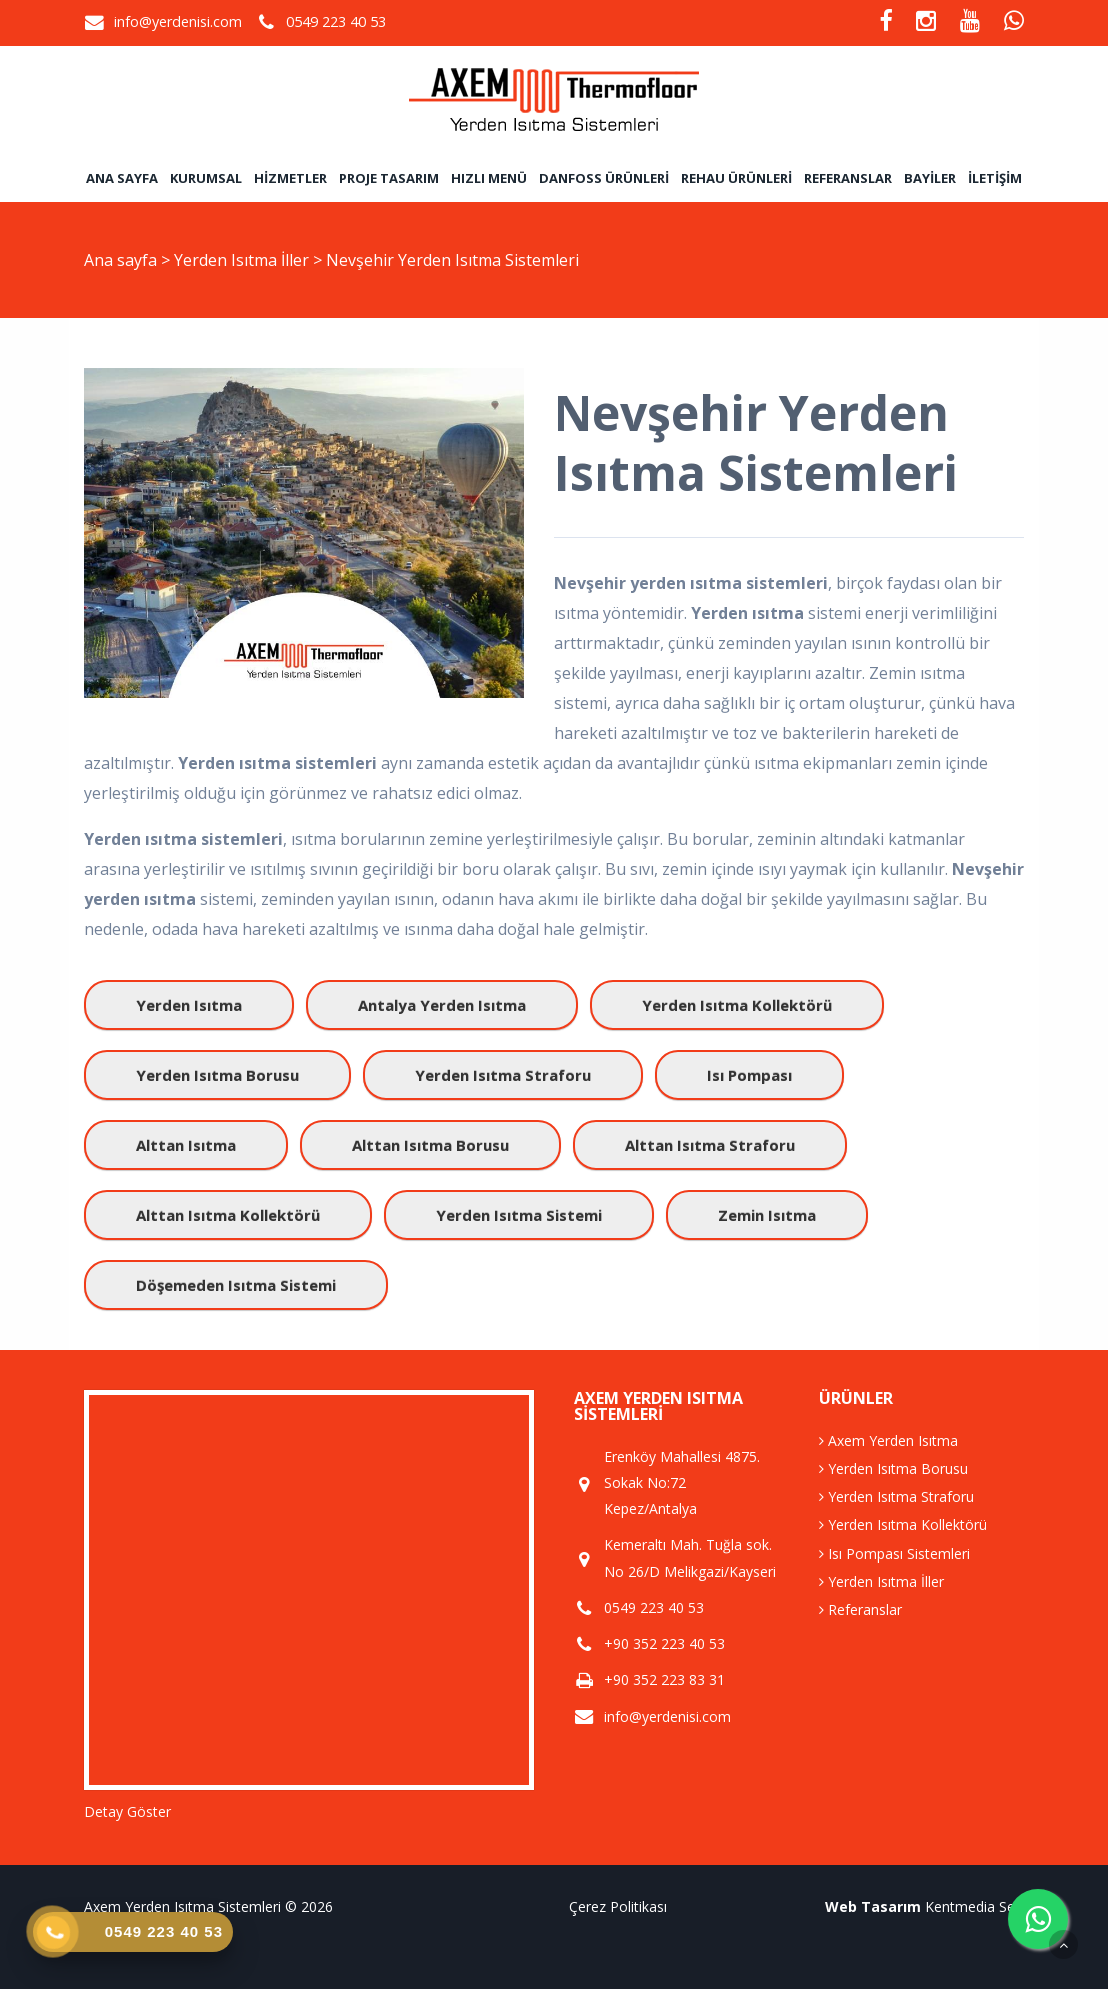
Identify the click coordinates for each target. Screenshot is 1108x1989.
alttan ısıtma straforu (710, 1145)
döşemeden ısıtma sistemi (236, 1285)
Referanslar (848, 178)
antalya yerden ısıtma (442, 1005)
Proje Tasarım (389, 178)
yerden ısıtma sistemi (519, 1215)
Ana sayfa (122, 178)
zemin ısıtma (767, 1215)
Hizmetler (290, 178)
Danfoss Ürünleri (604, 178)
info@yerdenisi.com (178, 21)
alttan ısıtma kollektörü (228, 1215)
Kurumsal (206, 178)
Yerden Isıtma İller (243, 260)
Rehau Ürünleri (736, 178)
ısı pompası (749, 1075)
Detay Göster (127, 1811)
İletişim (995, 178)
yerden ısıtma (189, 1005)
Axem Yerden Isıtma (888, 1440)
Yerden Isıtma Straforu (896, 1496)
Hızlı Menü (489, 178)
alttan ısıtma (186, 1145)
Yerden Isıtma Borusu (893, 1468)
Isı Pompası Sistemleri (894, 1553)
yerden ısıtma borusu (217, 1075)
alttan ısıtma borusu (430, 1145)
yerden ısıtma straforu (503, 1075)
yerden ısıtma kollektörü (737, 1005)
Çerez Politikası (618, 1906)
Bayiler (930, 178)
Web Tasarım (873, 1906)
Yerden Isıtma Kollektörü (903, 1524)
